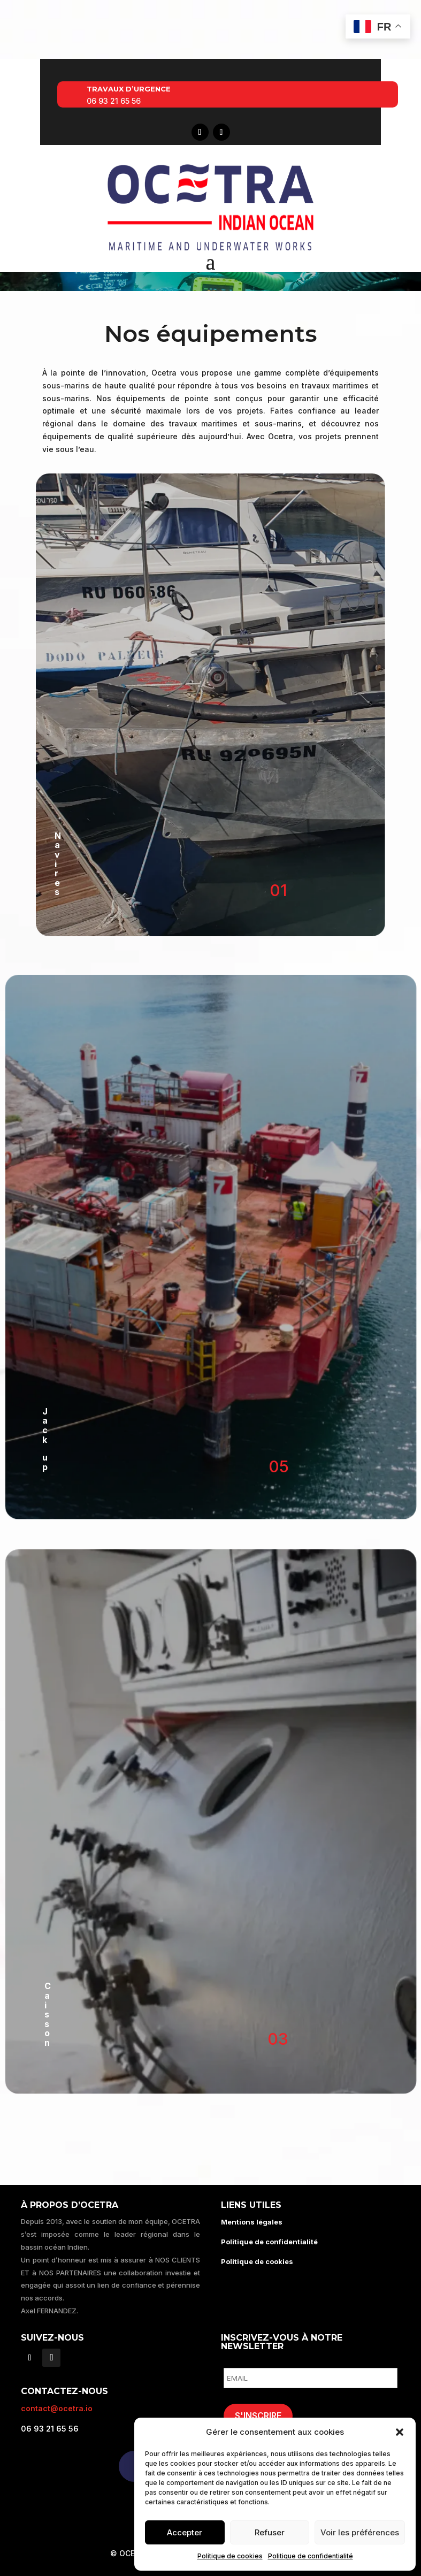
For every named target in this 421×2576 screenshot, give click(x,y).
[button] (399, 2432)
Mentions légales (251, 2222)
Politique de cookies (230, 2556)
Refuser (270, 2532)
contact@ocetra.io (57, 2408)
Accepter (184, 2532)
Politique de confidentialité (310, 2556)
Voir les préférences (359, 2532)
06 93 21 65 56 (114, 100)
